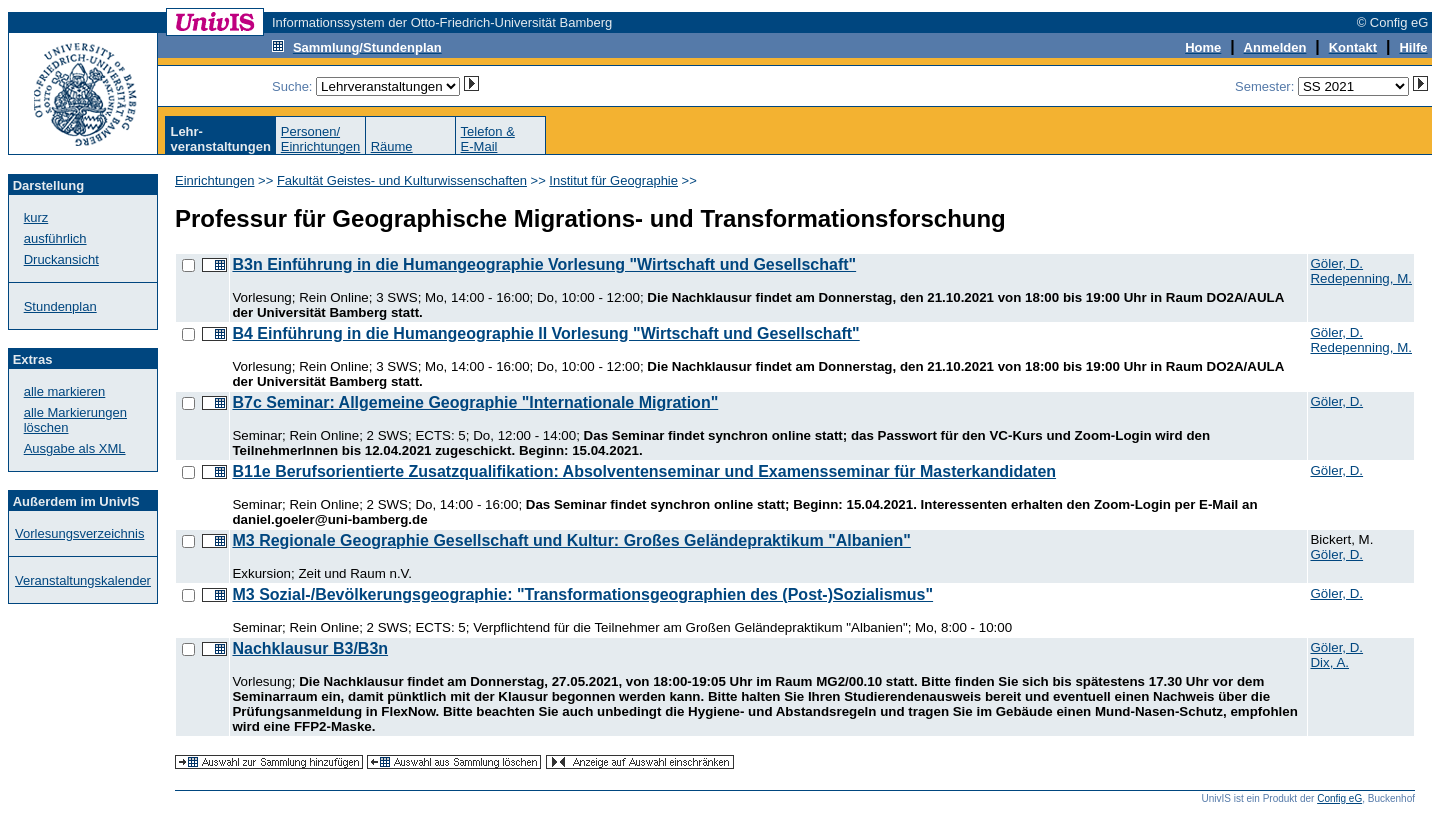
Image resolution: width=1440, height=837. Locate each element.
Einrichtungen (215, 180)
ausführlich (55, 238)
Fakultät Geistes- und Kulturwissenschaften (402, 180)
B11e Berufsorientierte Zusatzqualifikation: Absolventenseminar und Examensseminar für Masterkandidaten (644, 471)
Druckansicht (61, 259)
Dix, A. (1329, 662)
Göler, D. (1336, 263)
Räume (392, 146)
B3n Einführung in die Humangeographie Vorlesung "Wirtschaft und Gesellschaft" (544, 264)
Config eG (1339, 798)
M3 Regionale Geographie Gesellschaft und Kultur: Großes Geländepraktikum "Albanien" (571, 540)
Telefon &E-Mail (488, 139)
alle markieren (65, 391)
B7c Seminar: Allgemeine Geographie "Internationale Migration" (475, 402)
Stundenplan (60, 306)
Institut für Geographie (613, 180)
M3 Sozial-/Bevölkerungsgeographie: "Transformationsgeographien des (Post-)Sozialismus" (582, 594)
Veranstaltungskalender (83, 580)
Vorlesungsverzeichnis (79, 533)
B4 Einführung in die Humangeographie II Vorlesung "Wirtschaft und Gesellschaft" (545, 333)
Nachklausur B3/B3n (310, 648)
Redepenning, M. (1361, 278)
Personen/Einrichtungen (321, 139)
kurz (36, 217)
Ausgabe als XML (75, 448)
